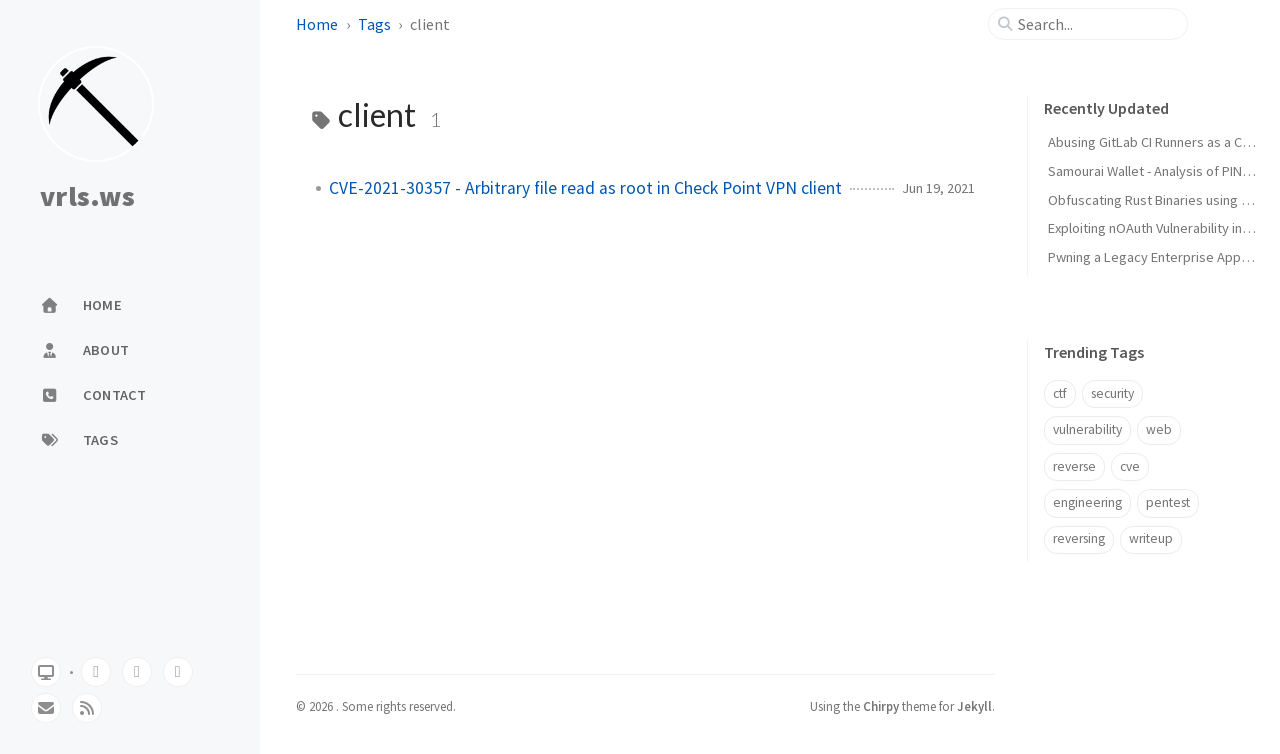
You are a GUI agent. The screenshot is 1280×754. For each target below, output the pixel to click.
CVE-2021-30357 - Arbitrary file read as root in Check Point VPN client (585, 188)
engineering (1087, 502)
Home (317, 24)
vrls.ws (87, 197)
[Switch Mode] (46, 672)
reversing (1079, 538)
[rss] (87, 708)
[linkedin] (178, 672)
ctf (1060, 393)
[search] (1096, 24)
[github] (96, 672)
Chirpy (881, 706)
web (1159, 429)
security (1112, 393)
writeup (1151, 538)
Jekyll (974, 706)
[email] (46, 708)
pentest (1168, 502)
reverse (1074, 466)
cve (1130, 466)
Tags (374, 24)
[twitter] (137, 672)
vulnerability (1087, 429)
